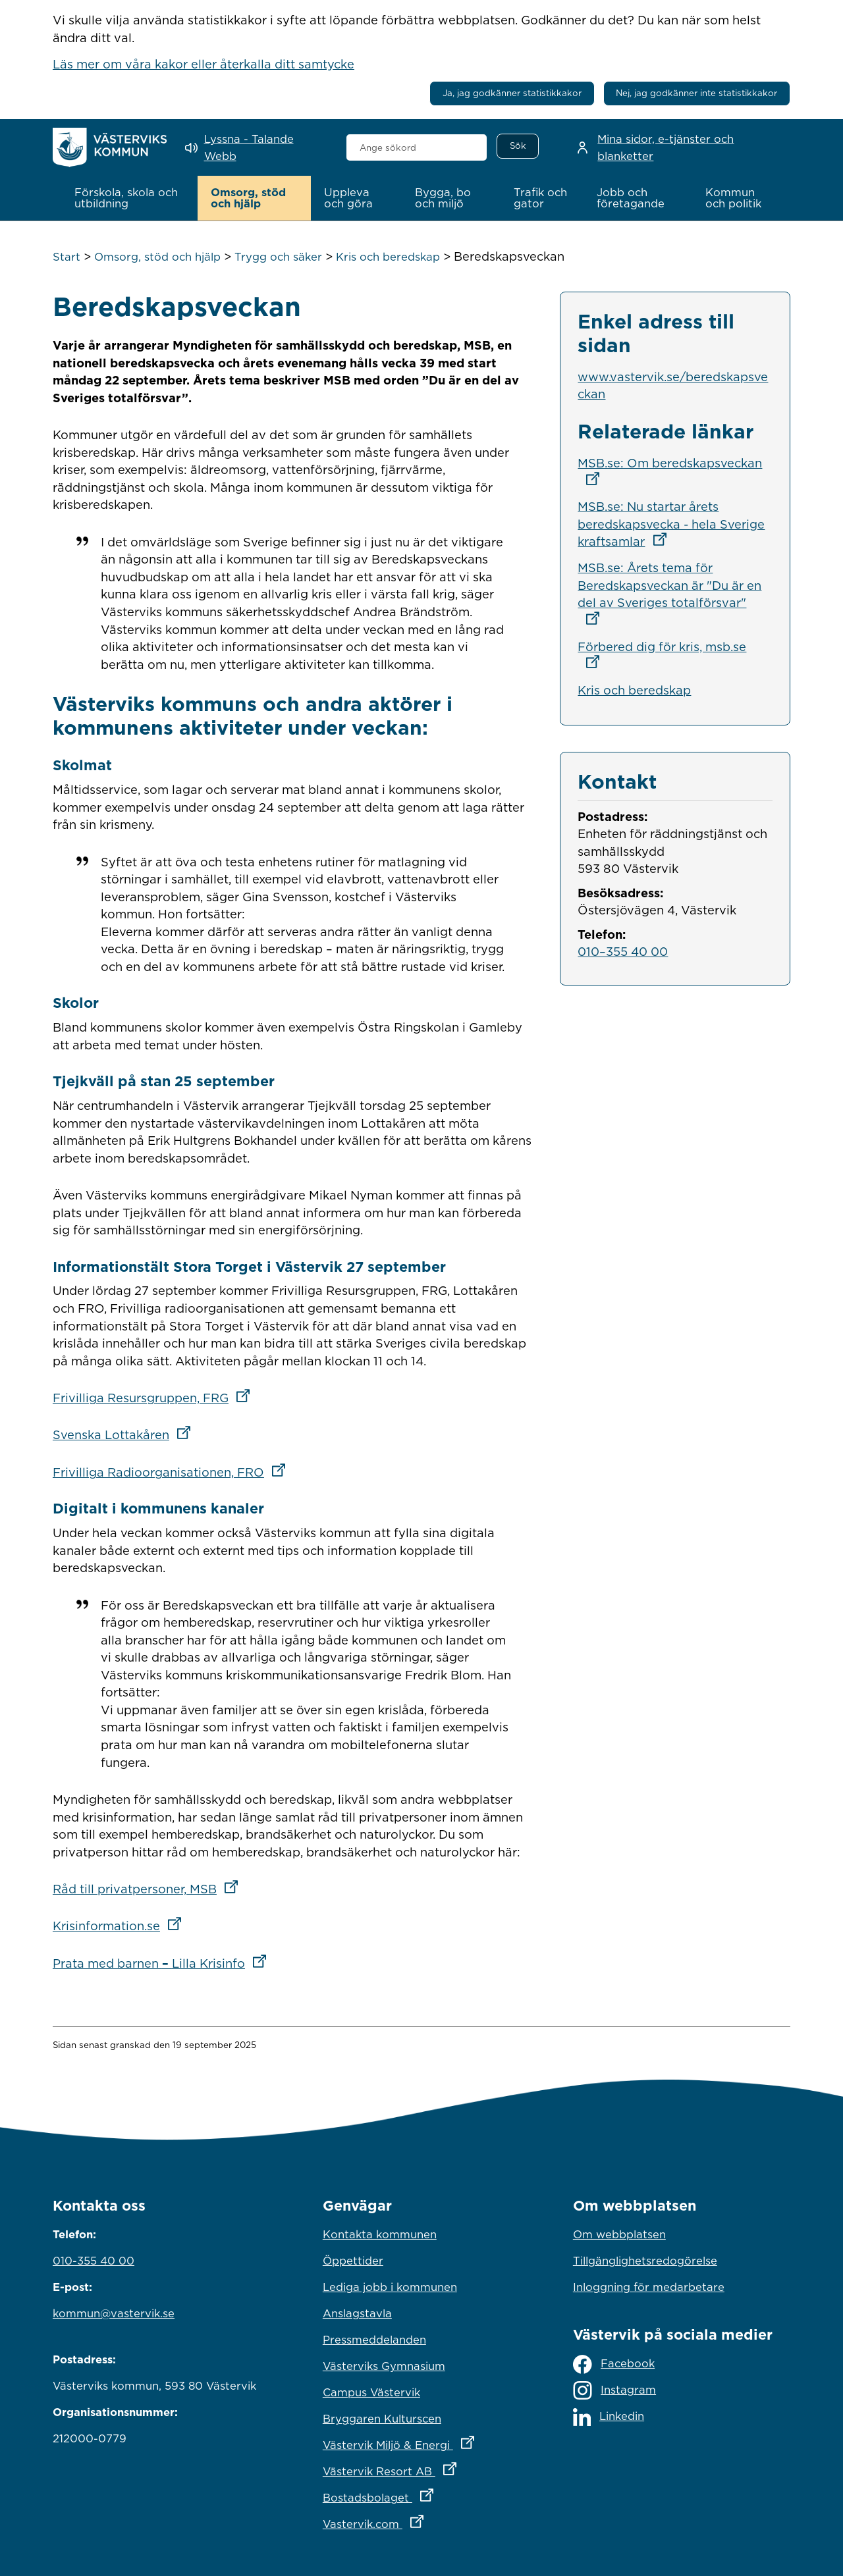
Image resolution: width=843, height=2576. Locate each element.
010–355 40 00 (623, 951)
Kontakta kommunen (380, 2234)
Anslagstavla (357, 2313)
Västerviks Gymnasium (384, 2366)
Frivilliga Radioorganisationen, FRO (173, 1471)
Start (66, 256)
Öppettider (353, 2260)
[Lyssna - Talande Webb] (256, 147)
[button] (129, 198)
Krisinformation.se (121, 1925)
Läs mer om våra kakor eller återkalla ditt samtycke (203, 64)
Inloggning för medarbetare (648, 2287)
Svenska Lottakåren (126, 1434)
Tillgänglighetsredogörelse (645, 2260)
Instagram (614, 2390)
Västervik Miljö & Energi (421, 2442)
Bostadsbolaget (421, 2494)
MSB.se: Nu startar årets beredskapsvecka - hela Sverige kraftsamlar (671, 523)
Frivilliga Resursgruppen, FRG (155, 1397)
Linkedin (608, 2416)
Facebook (614, 2363)
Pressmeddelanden (374, 2339)
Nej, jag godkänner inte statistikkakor (696, 93)
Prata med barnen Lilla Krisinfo (164, 1962)
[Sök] (518, 146)
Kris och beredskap (388, 256)
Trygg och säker (278, 256)
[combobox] (416, 147)
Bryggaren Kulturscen (382, 2418)
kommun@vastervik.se (114, 2313)
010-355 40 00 (93, 2260)
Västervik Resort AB (421, 2468)
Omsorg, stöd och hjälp (157, 256)
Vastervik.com (421, 2521)
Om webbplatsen (619, 2234)
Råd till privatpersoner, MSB (149, 1888)
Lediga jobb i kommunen (390, 2287)
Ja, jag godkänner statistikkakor (512, 93)
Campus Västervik (371, 2392)
